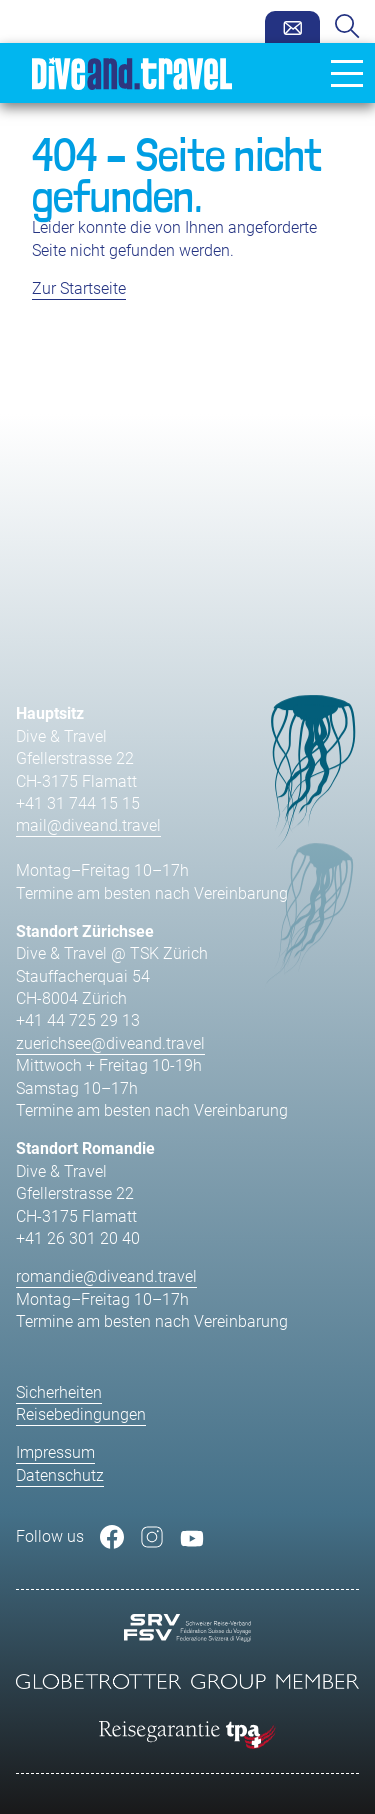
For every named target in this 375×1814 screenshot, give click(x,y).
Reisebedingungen (81, 1414)
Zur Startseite (79, 288)
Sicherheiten (59, 1392)
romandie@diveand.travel (106, 1276)
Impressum (55, 1452)
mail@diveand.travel (88, 825)
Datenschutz (60, 1475)
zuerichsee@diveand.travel (110, 1043)
